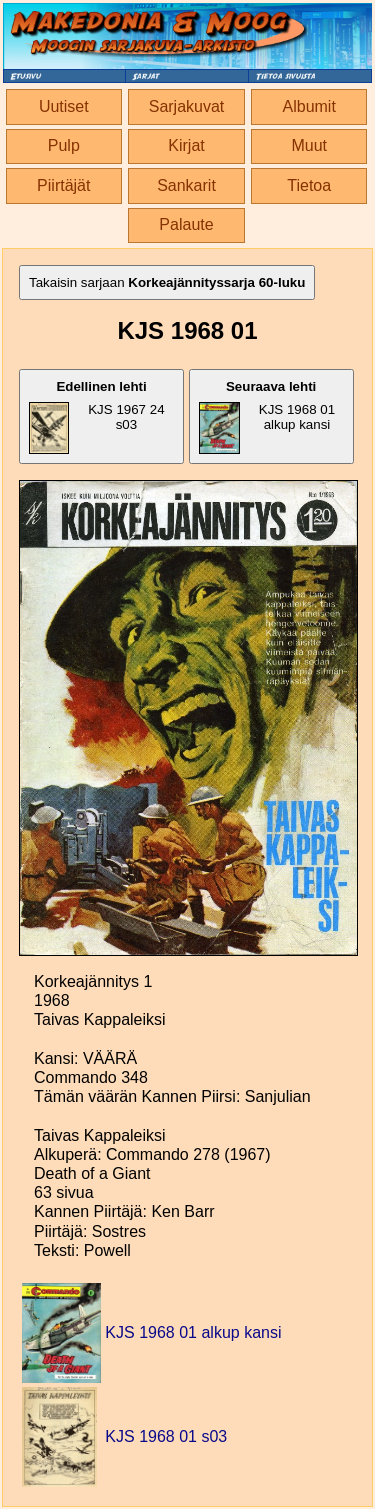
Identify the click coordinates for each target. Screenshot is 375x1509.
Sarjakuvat (187, 106)
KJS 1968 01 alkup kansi (267, 416)
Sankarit (186, 185)
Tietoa (309, 185)
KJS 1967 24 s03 (97, 416)
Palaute (186, 224)
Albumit (309, 106)
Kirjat (186, 145)
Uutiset (64, 106)
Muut (309, 145)
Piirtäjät (63, 185)
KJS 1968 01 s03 (166, 1436)
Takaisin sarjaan (167, 282)
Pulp (64, 145)
